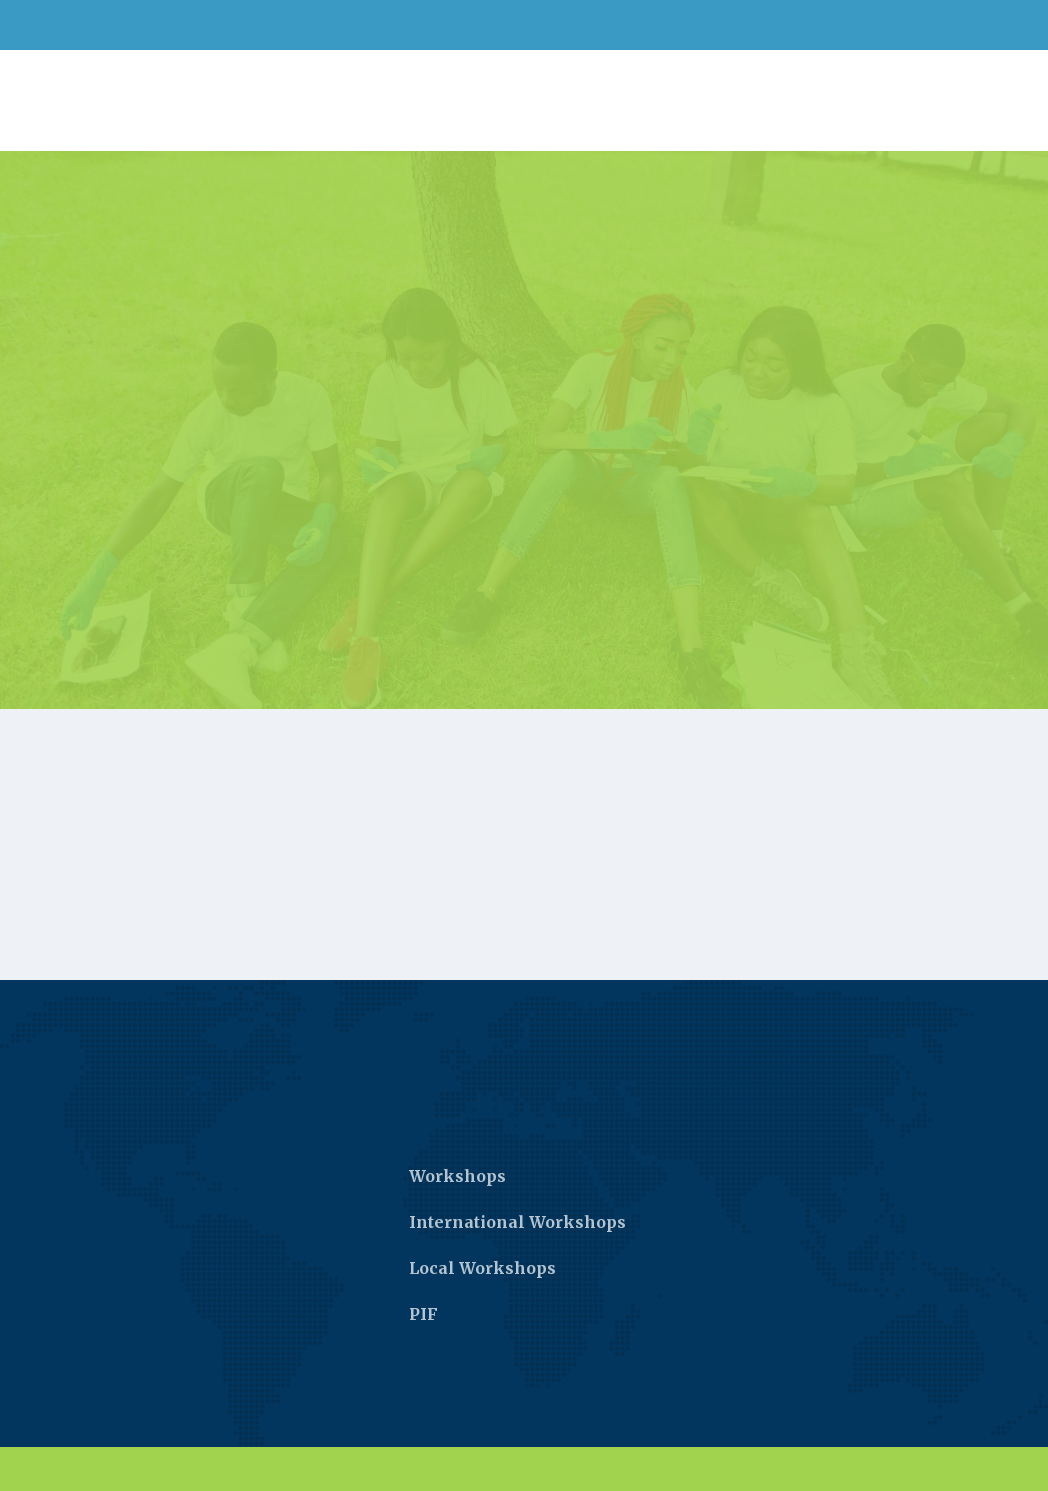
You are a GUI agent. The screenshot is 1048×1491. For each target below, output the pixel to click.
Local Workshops (482, 1268)
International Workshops (517, 1222)
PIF (423, 1314)
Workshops (457, 1176)
